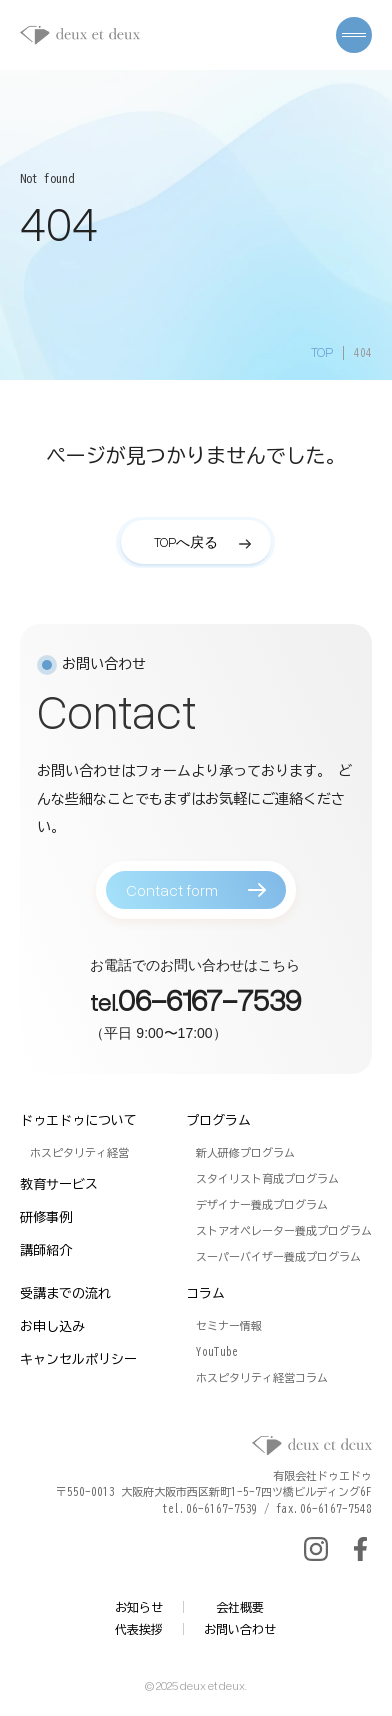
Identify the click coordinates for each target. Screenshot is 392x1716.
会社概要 (240, 1607)
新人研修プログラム (245, 1152)
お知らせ (139, 1607)
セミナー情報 (229, 1325)
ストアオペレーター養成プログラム (284, 1230)
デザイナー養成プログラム (262, 1204)
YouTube (217, 1351)
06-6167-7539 (209, 1006)
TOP (322, 352)
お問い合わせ (240, 1629)
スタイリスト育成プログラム (267, 1178)
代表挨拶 (139, 1629)
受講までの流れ (65, 1293)
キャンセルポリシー (78, 1359)
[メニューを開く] (354, 35)
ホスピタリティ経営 (79, 1152)
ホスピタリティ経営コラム (262, 1377)
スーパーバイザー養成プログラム (278, 1256)
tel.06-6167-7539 (210, 1508)
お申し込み (52, 1326)
